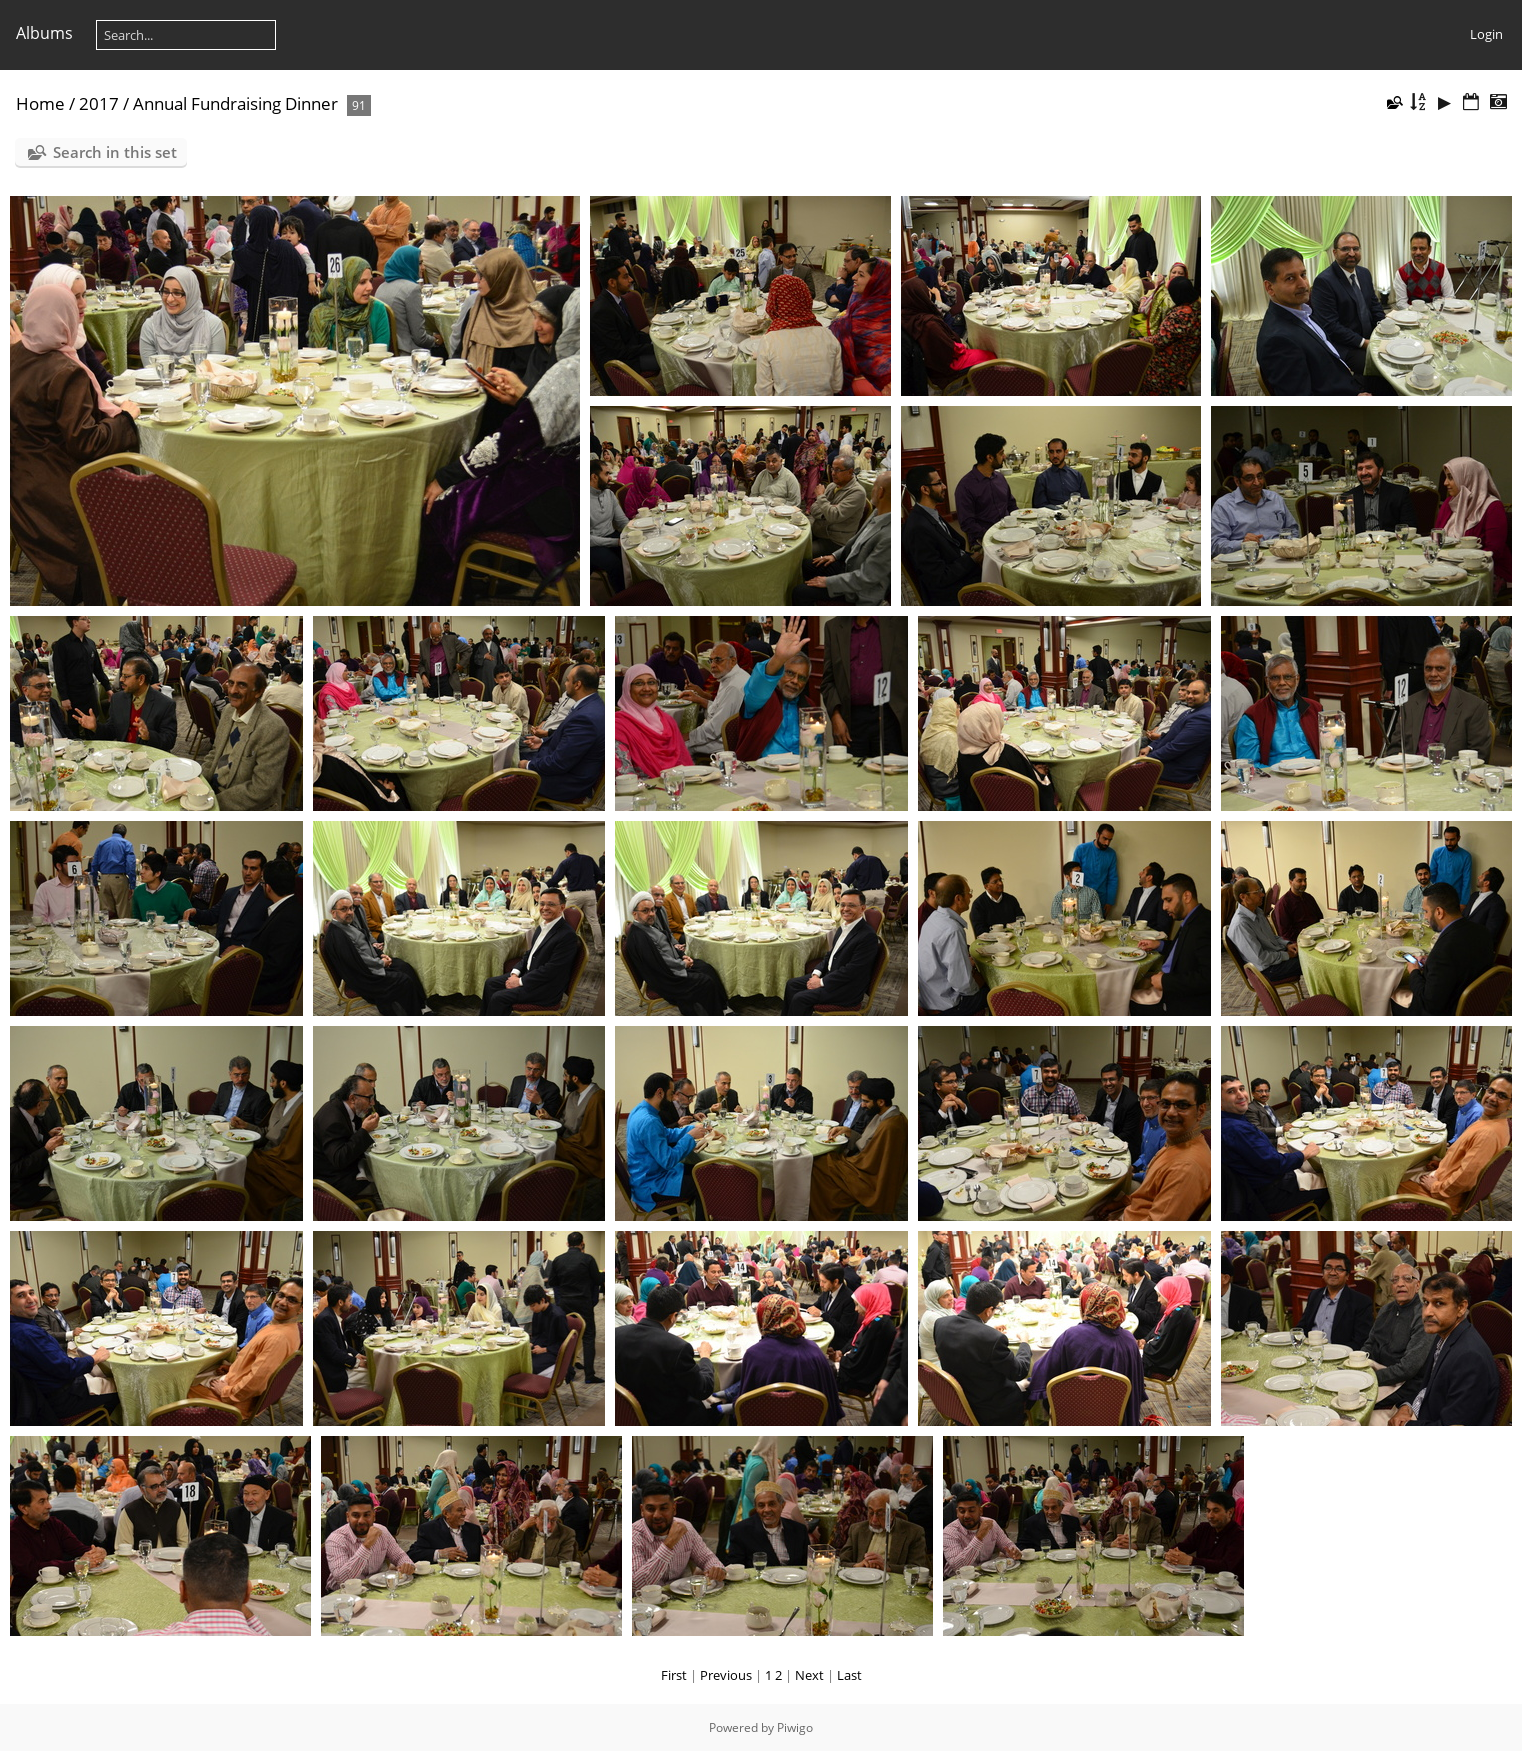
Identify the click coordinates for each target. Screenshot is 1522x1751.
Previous (726, 1675)
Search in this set (115, 152)
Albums (44, 33)
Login (1486, 34)
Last (849, 1675)
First (674, 1675)
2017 (99, 103)
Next (809, 1675)
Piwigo (795, 1727)
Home (40, 103)
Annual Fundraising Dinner (235, 103)
